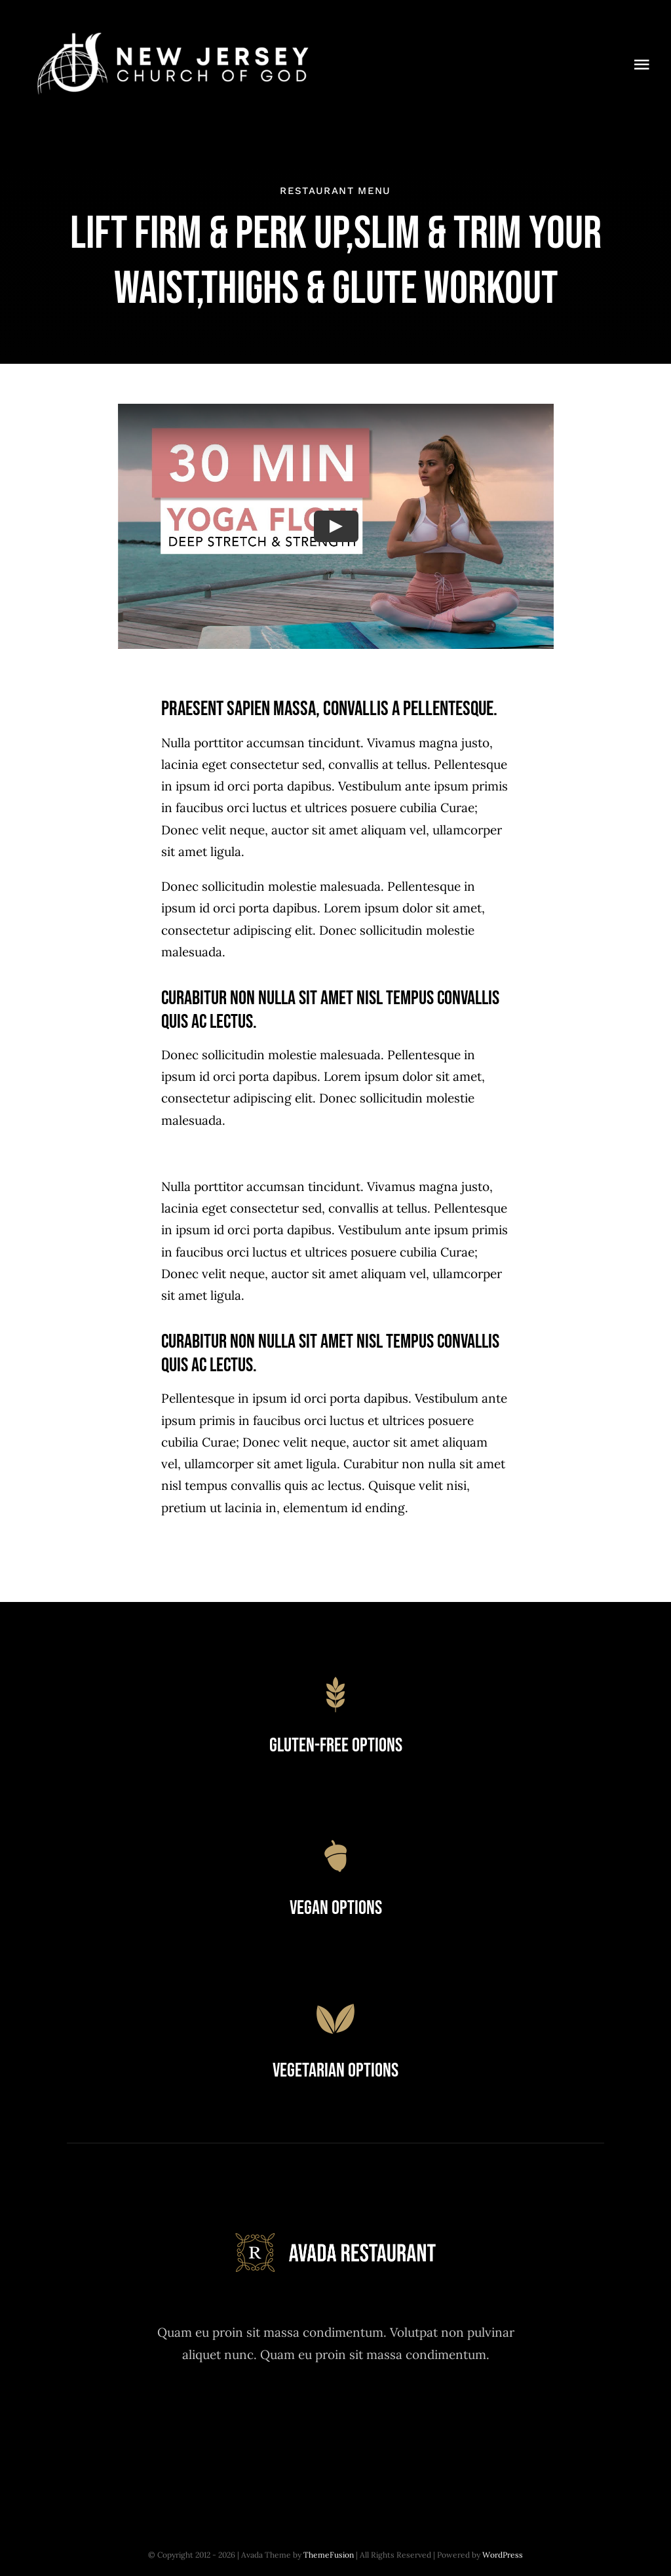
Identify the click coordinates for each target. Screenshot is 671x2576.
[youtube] (372, 2419)
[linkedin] (408, 2419)
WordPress (502, 2555)
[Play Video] (335, 526)
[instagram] (336, 2419)
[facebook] (263, 2419)
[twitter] (300, 2419)
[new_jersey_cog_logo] (171, 32)
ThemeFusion (328, 2555)
